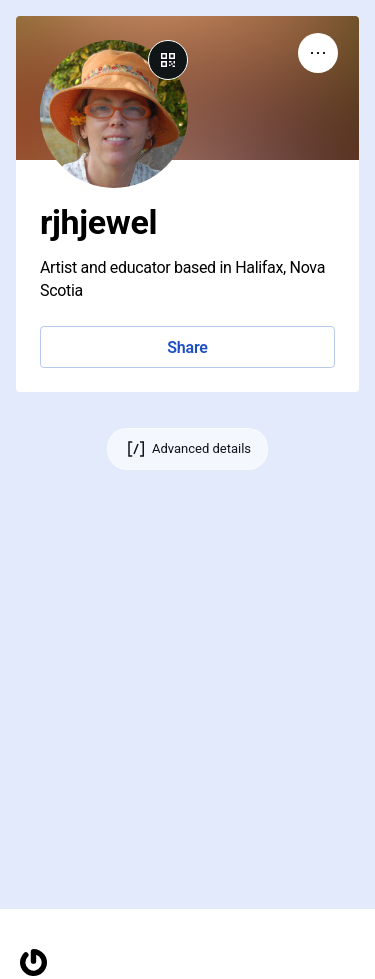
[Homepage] (33, 962)
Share (187, 347)
